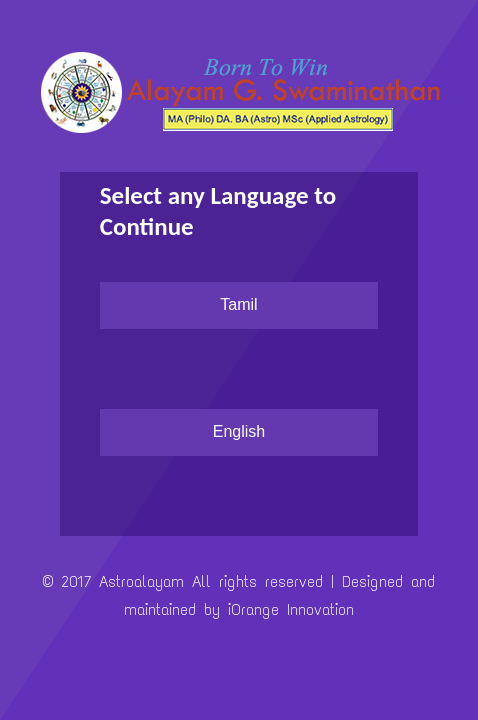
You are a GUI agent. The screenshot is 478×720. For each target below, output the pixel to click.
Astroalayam (145, 581)
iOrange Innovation (291, 609)
